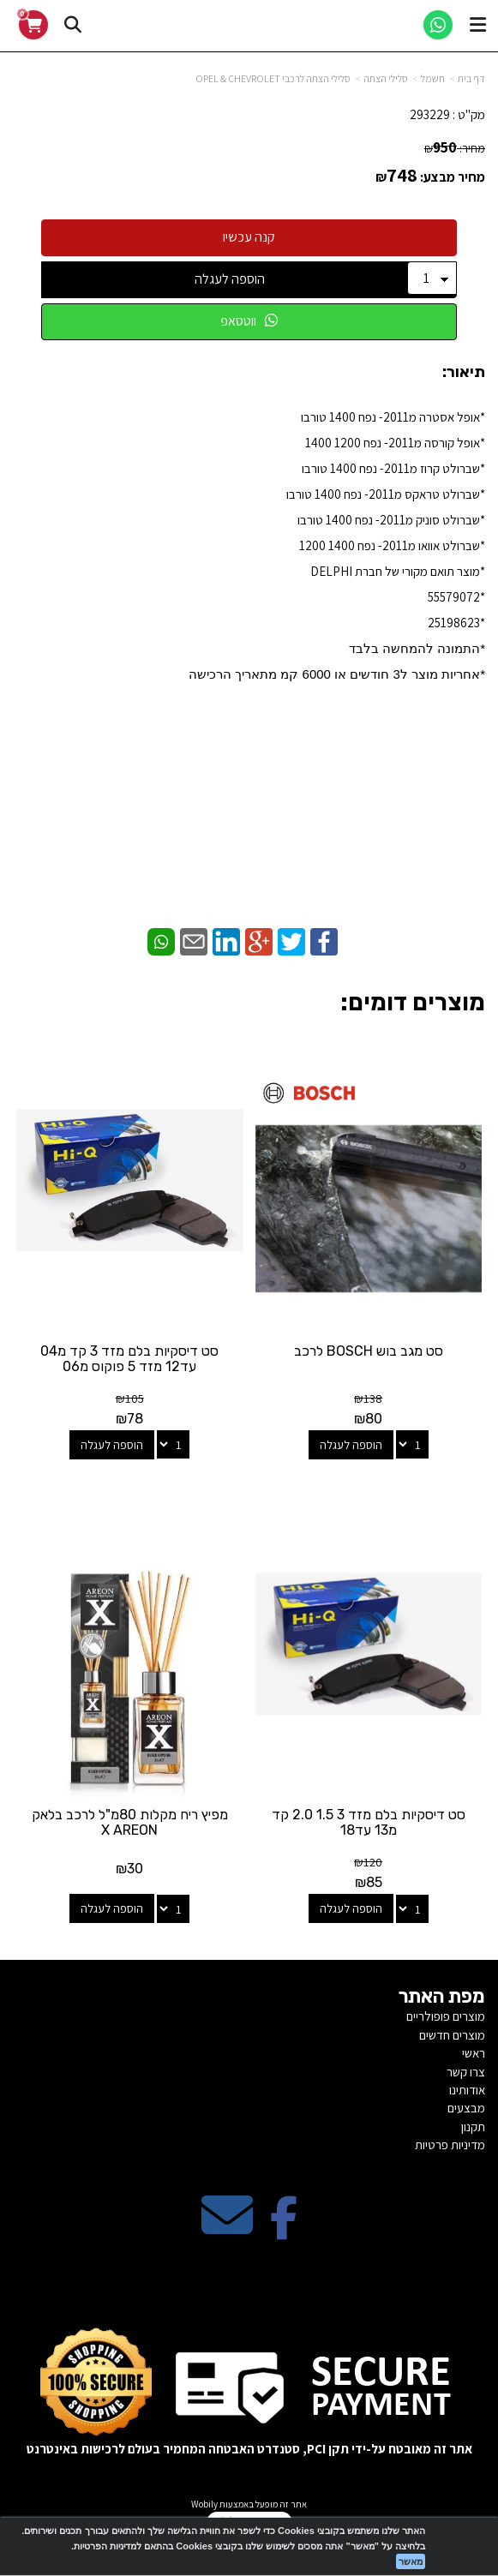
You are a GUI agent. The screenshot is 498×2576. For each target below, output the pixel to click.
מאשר (411, 2561)
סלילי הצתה (385, 78)
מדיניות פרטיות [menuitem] (450, 2144)
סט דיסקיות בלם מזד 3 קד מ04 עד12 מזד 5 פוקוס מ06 (129, 1359)
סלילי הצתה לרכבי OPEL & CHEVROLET (273, 78)
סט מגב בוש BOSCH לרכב (368, 1351)
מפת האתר (442, 1996)
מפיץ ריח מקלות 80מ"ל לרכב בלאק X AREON (130, 1822)
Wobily (204, 2504)
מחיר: (454, 148)
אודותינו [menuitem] (467, 2090)
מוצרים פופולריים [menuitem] (445, 2016)
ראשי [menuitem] (473, 2053)
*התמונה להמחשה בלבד (417, 648)
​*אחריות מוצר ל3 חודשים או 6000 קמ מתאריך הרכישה (337, 674)
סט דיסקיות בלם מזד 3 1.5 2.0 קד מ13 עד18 (368, 1822)
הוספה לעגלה (230, 279)
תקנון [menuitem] (473, 2126)
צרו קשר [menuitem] (466, 2072)
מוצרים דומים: (412, 1002)
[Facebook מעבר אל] (283, 2229)
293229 (430, 114)
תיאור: (463, 371)
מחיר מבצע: (452, 177)
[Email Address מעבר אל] (227, 2229)
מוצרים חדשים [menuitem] (452, 2035)
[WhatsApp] (438, 24)
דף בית (471, 78)
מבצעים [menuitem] (466, 2108)
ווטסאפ (249, 321)
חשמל (433, 78)
